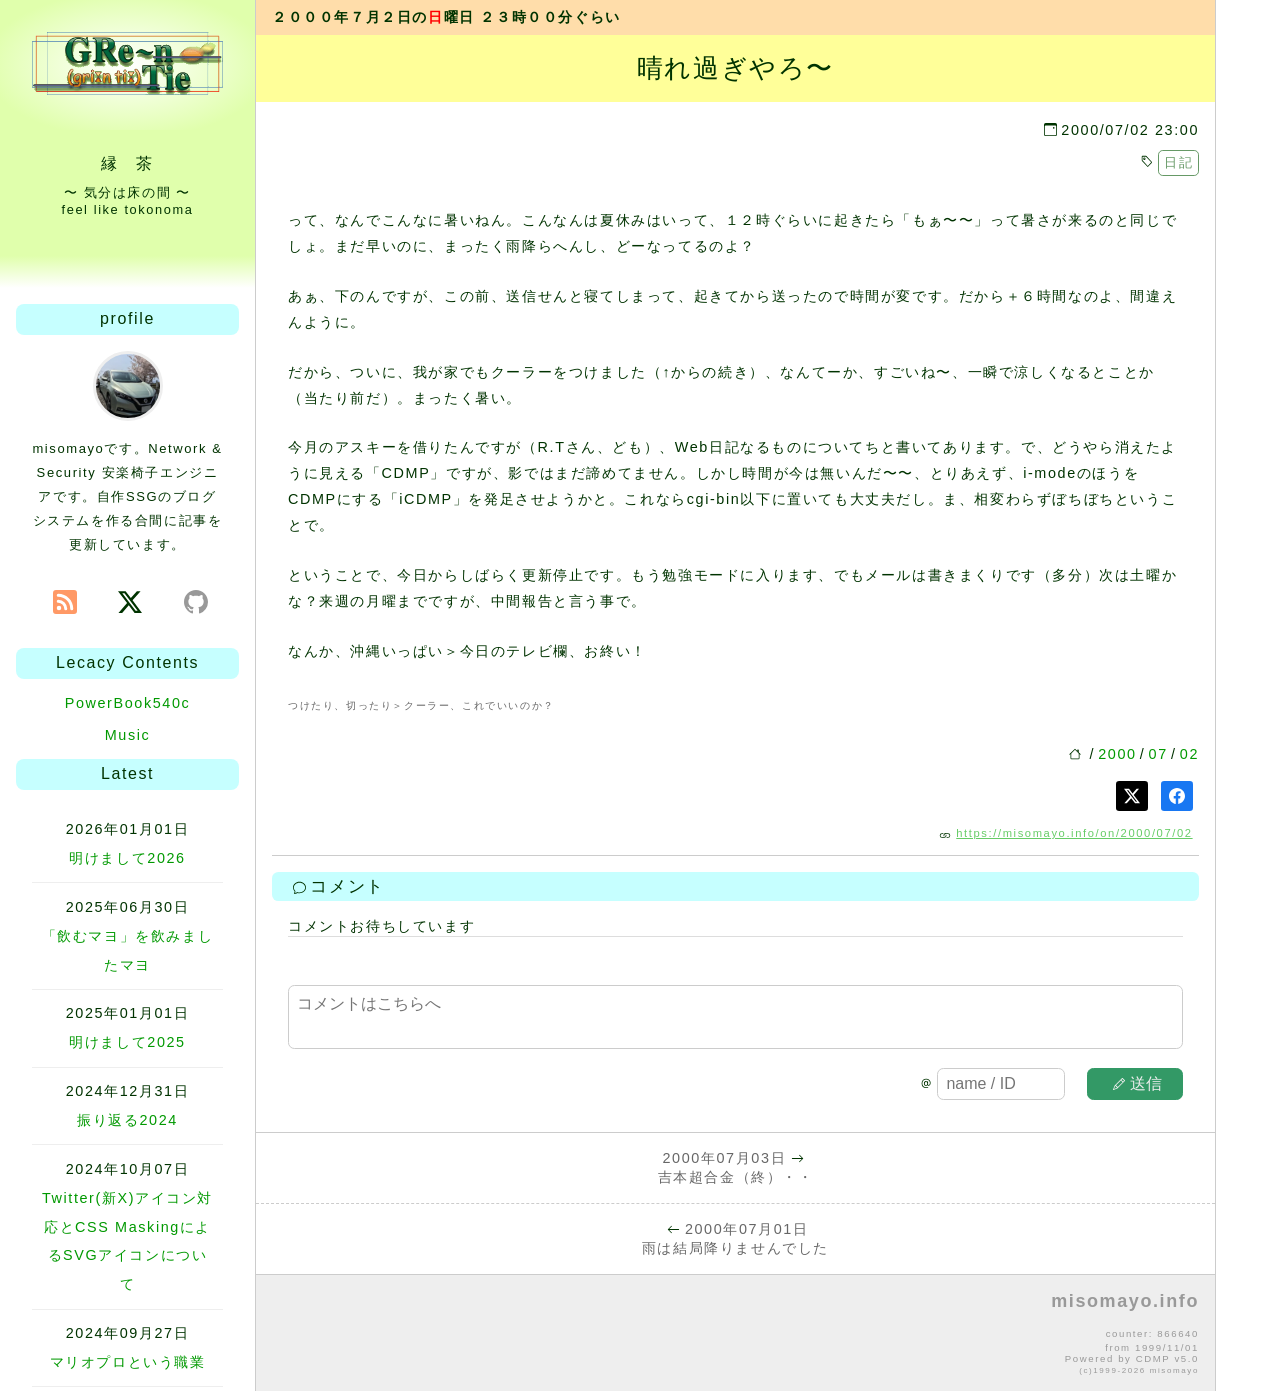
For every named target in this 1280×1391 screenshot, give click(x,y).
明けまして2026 (127, 858)
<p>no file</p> (735, 1334)
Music (128, 735)
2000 (1117, 754)
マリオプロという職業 (128, 1362)
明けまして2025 (127, 1042)
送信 (1138, 1083)
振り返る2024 (127, 1120)
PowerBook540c (128, 703)
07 (1158, 754)
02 (1189, 754)
